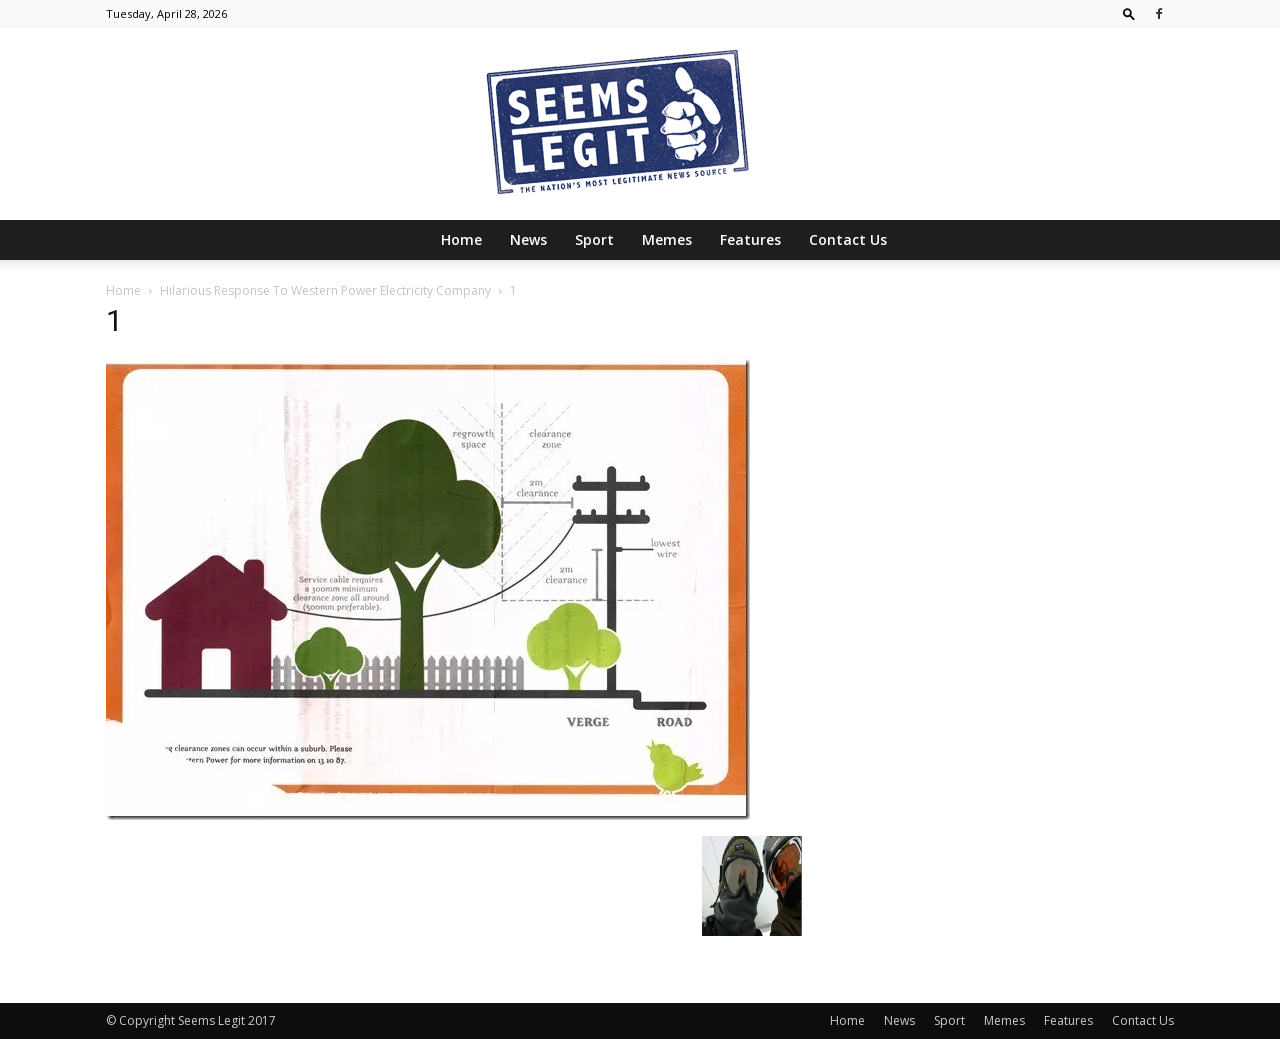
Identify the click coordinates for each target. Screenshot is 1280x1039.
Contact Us (848, 239)
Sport (594, 239)
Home (461, 239)
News (528, 239)
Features (750, 239)
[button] (1129, 13)
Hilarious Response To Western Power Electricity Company (325, 290)
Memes (667, 239)
